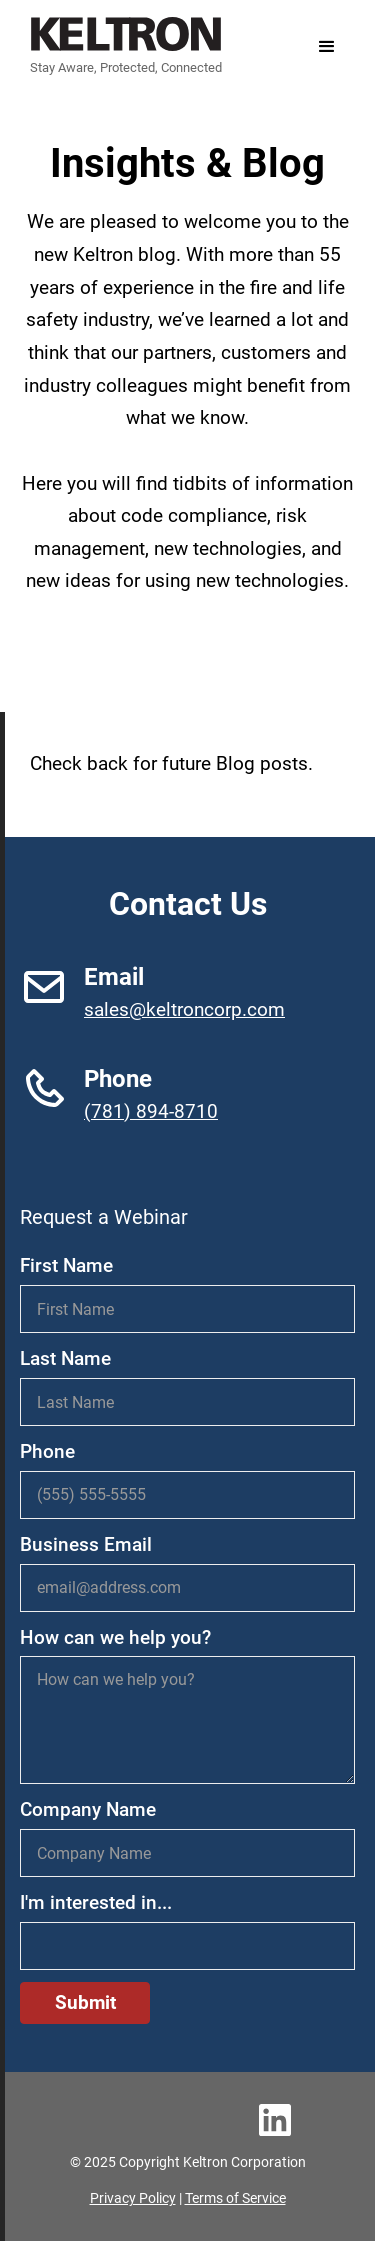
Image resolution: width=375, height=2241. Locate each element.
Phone (47, 1451)
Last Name (65, 1358)
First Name (66, 1265)
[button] (327, 47)
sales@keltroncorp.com (184, 1009)
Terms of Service (235, 2198)
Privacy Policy (133, 2198)
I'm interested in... (96, 1902)
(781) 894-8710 (151, 1111)
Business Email (86, 1544)
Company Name (88, 1809)
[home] (121, 46)
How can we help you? (115, 1637)
